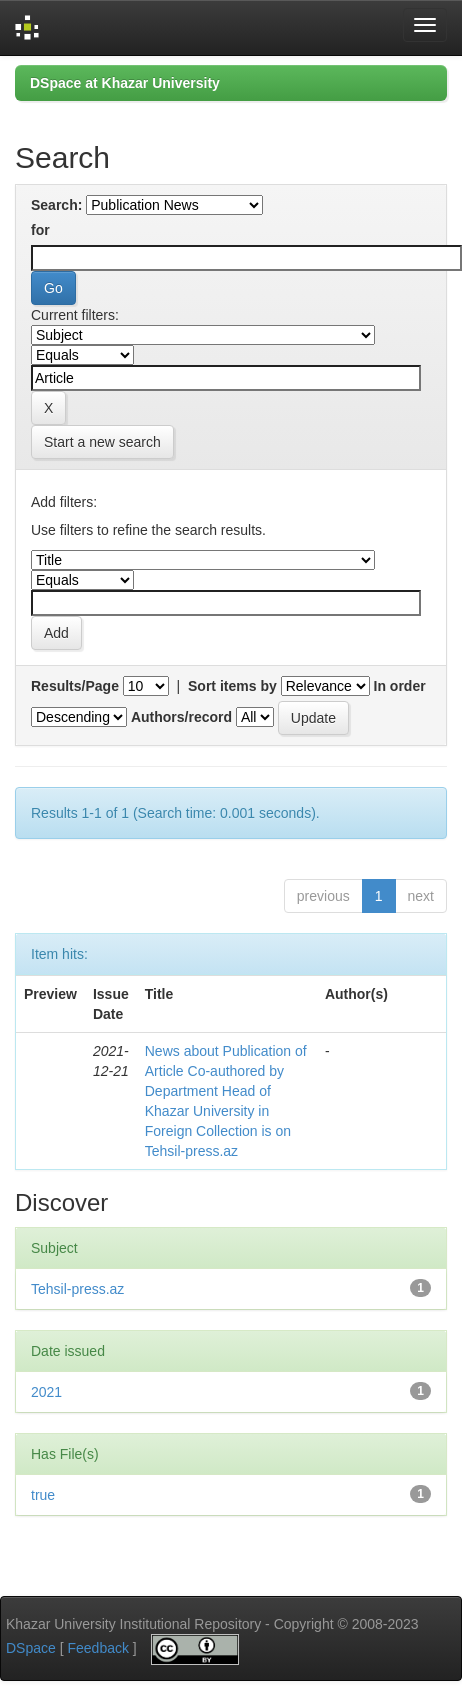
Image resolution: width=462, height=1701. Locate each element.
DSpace (31, 1648)
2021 (46, 1392)
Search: (56, 205)
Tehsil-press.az (77, 1289)
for (40, 230)
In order (400, 686)
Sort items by (232, 686)
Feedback (97, 1648)
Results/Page (75, 686)
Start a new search (102, 442)
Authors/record (181, 717)
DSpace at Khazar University (125, 83)
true (43, 1495)
